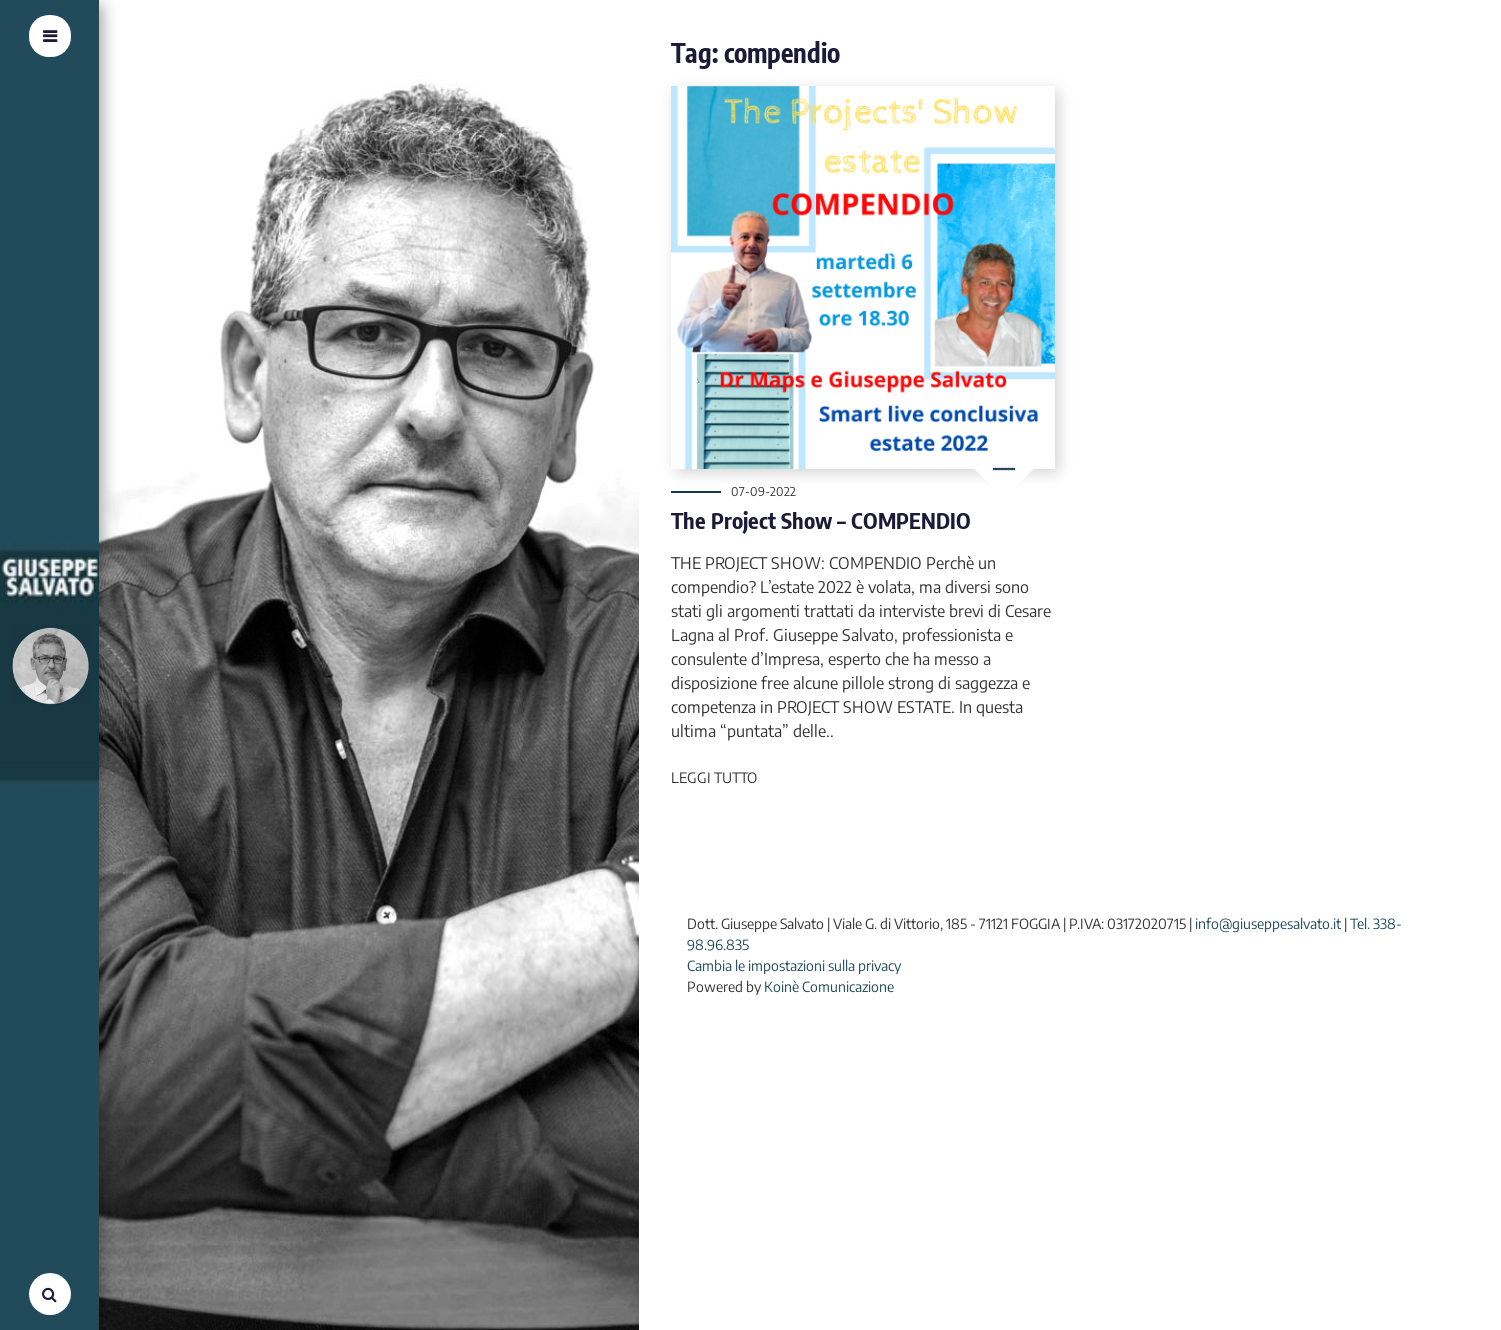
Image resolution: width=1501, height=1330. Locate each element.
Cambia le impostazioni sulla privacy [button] (794, 965)
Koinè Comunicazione (829, 986)
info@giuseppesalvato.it (1268, 923)
